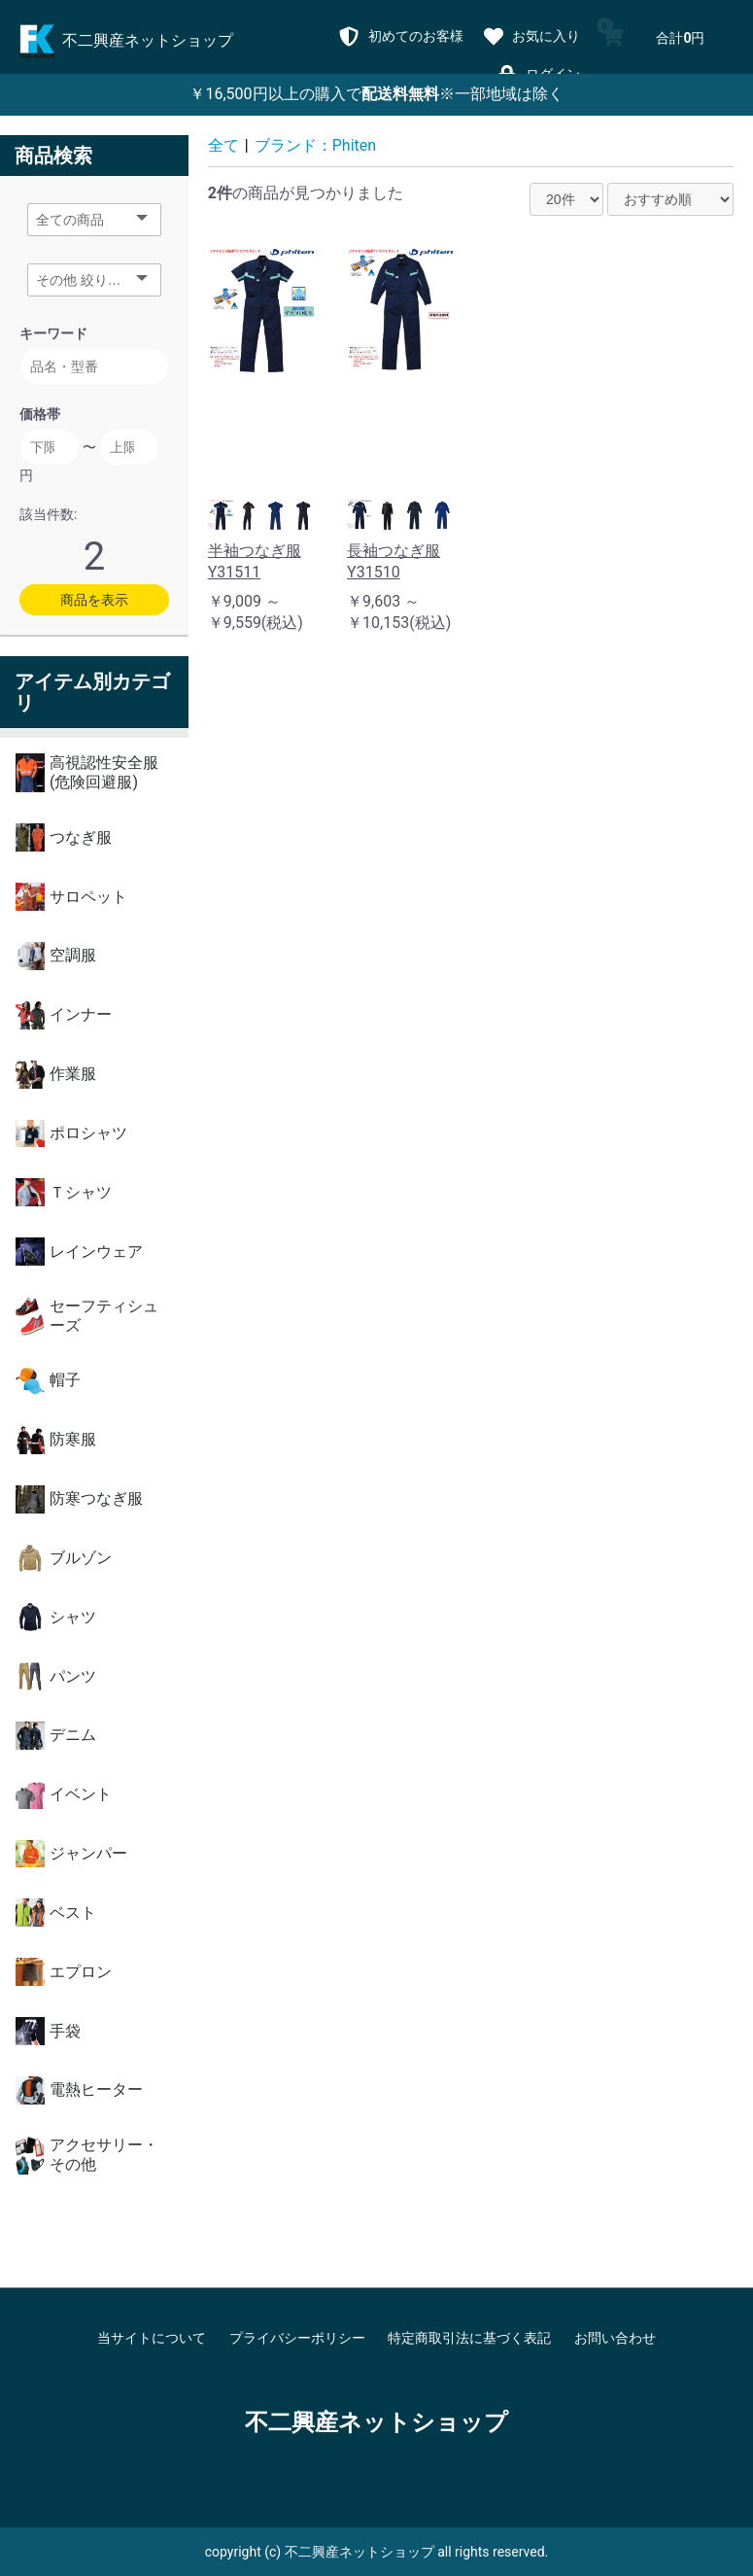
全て (223, 145)
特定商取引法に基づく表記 (469, 2338)
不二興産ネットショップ (376, 2422)
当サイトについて (151, 2338)
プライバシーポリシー (297, 2338)
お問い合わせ (615, 2338)
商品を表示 (94, 600)
